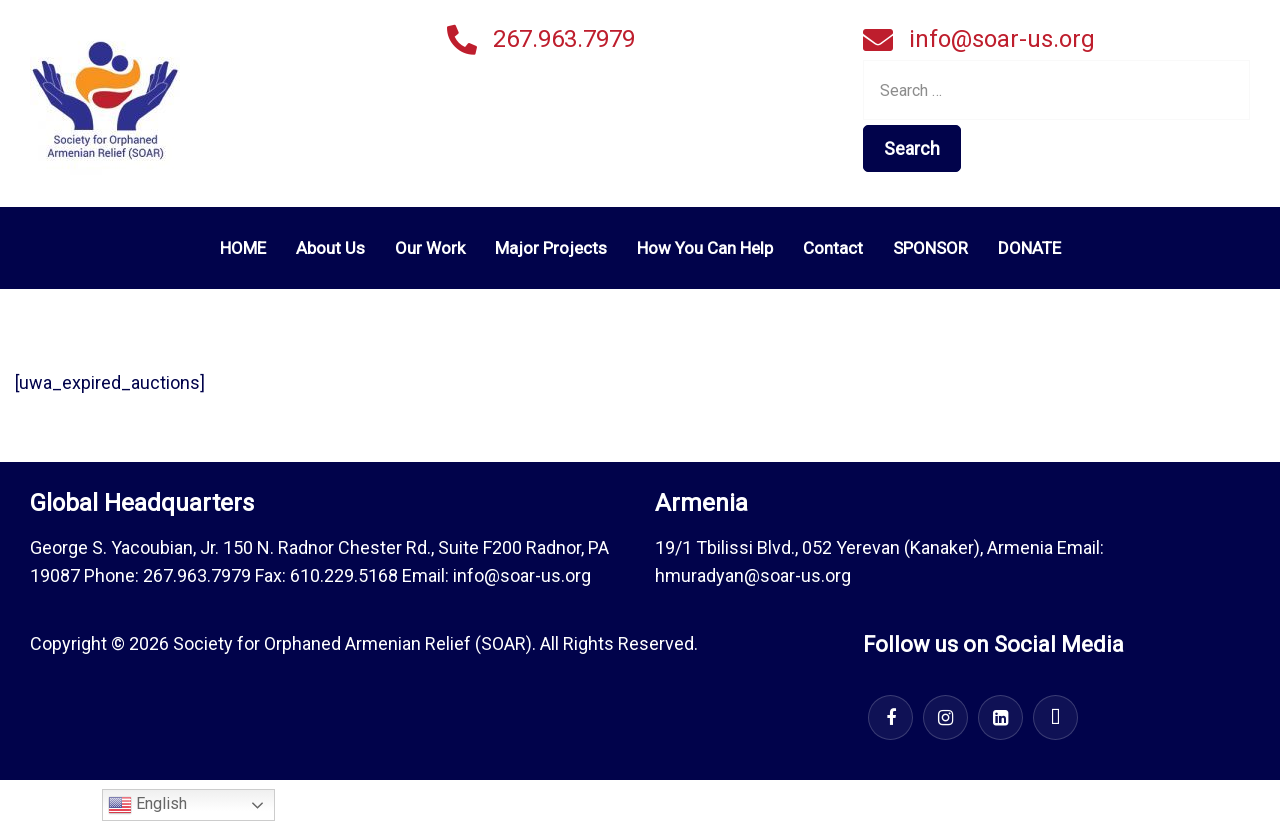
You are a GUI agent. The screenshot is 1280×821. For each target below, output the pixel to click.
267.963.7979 (564, 39)
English (147, 805)
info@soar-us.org (1002, 39)
